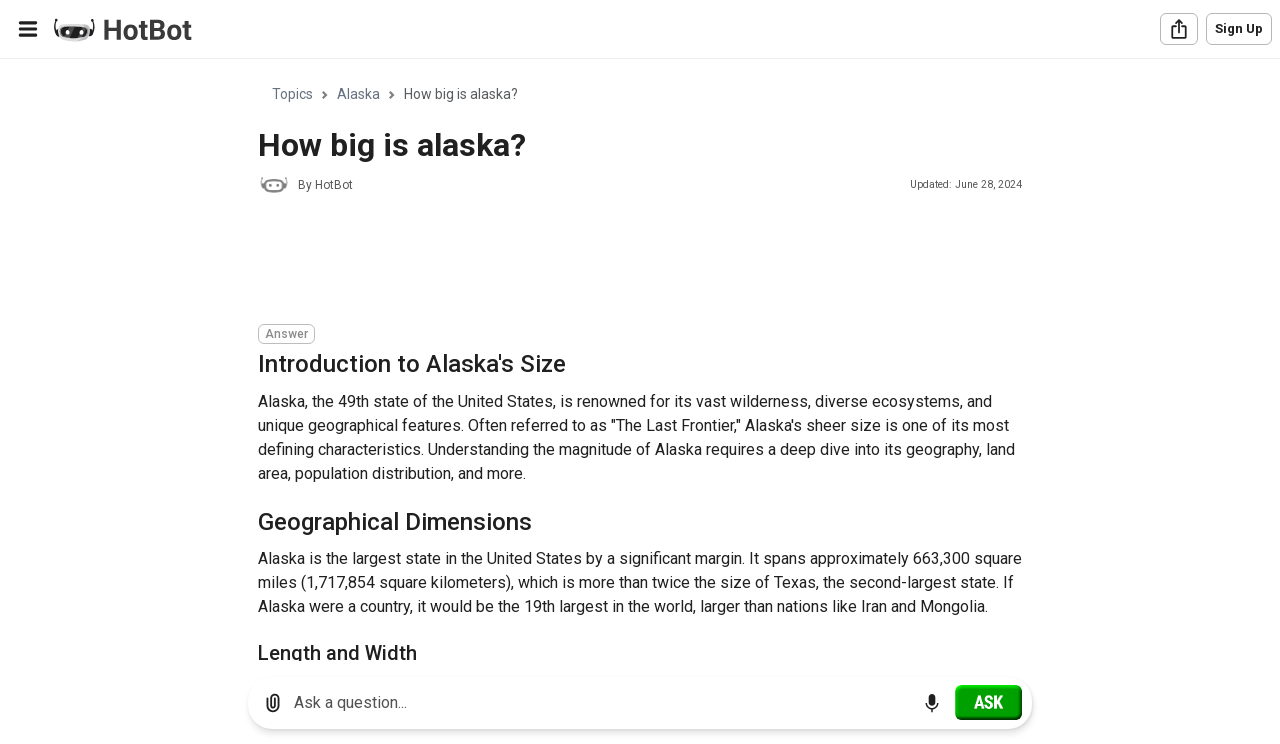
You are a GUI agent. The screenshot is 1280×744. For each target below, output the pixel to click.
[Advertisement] (622, 262)
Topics (292, 94)
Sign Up (1239, 28)
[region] (640, 360)
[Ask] (988, 702)
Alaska (358, 94)
